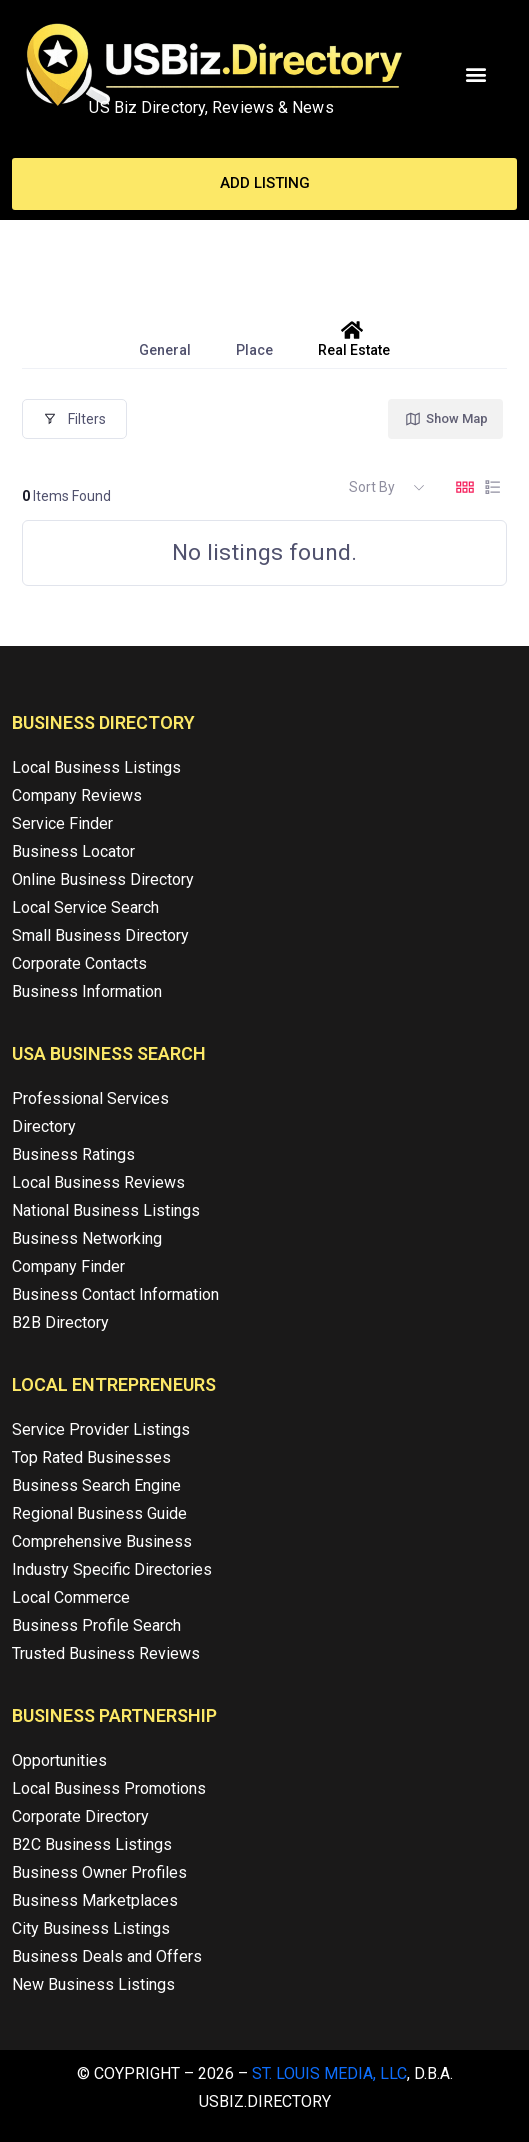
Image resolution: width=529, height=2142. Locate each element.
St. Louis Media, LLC (329, 2073)
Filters (74, 419)
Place (254, 339)
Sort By (372, 487)
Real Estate (354, 339)
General (165, 339)
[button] (476, 74)
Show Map (446, 419)
